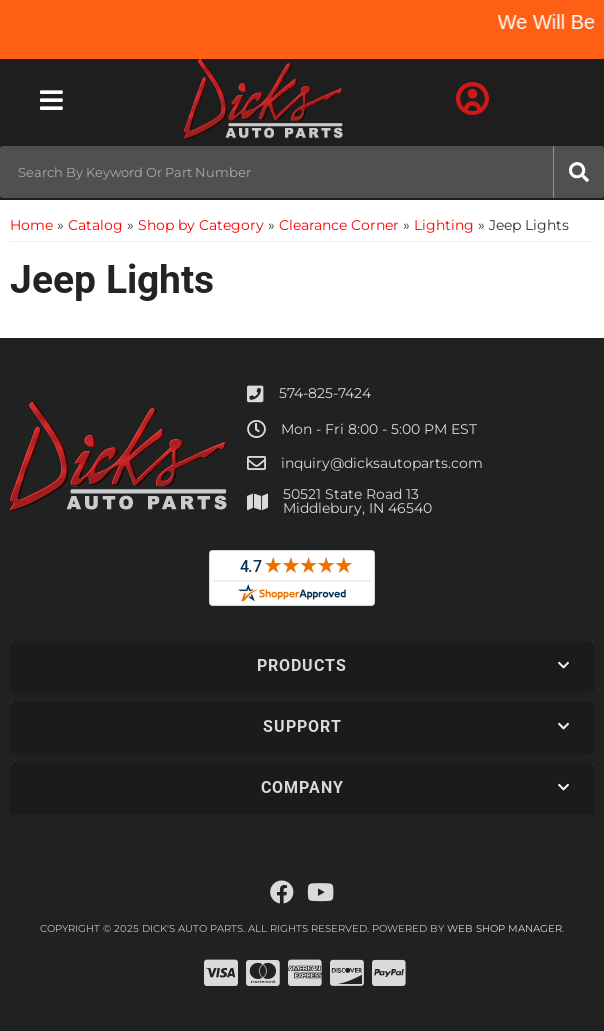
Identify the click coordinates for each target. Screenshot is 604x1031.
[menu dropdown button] (51, 100)
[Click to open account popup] (473, 100)
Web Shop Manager (504, 928)
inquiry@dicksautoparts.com (382, 463)
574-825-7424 (325, 393)
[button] (302, 172)
